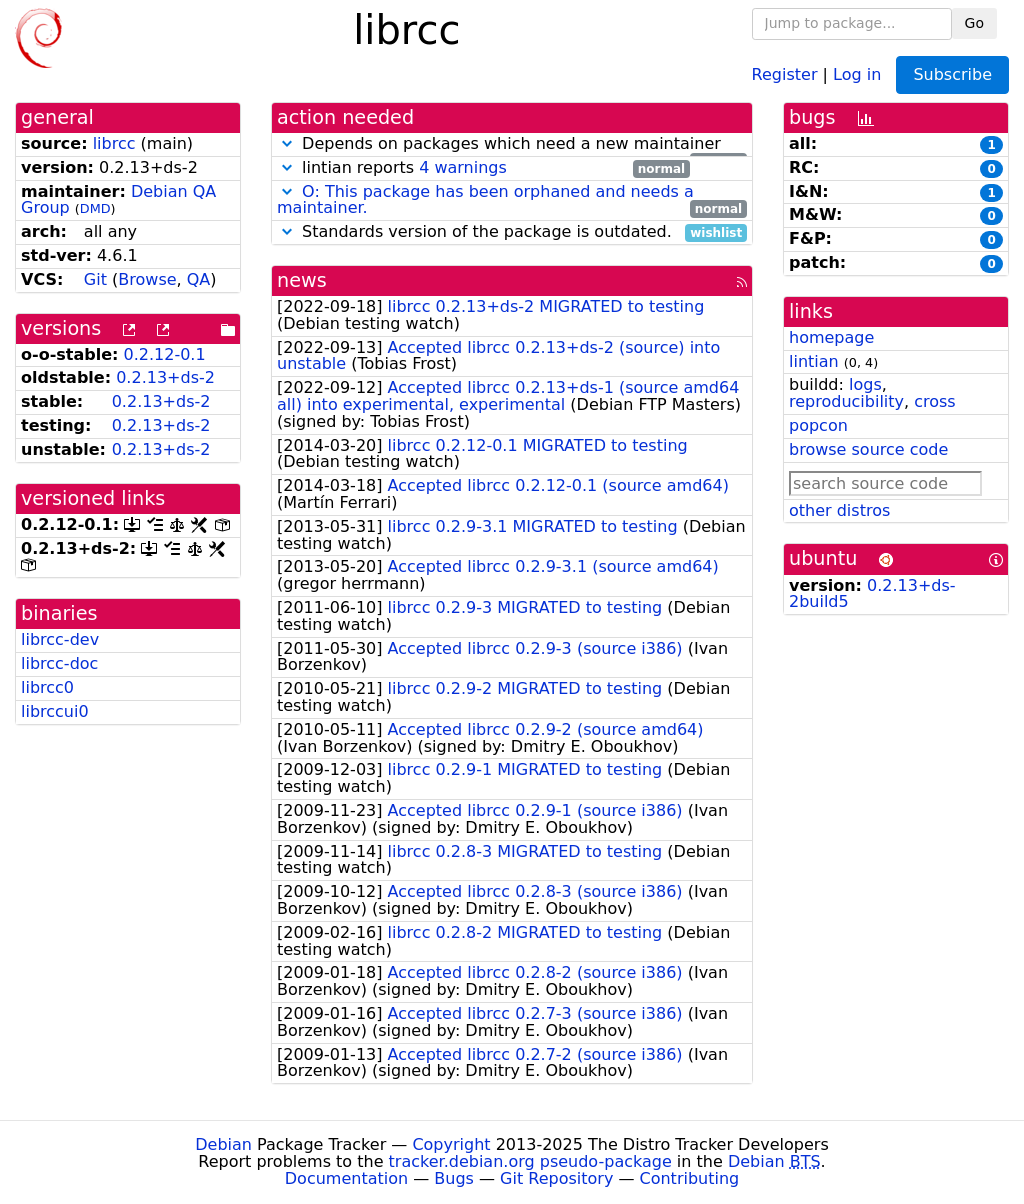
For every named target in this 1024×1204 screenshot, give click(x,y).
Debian (223, 1144)
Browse (147, 279)
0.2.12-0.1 (165, 354)
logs (865, 384)
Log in (857, 73)
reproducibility (846, 401)
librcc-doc (59, 663)
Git (95, 279)
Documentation (346, 1178)
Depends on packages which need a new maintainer (512, 144)
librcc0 (47, 687)
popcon (818, 425)
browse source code (868, 449)
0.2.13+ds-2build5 (872, 594)
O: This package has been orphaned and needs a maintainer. (485, 200)
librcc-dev (60, 639)
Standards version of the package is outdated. (512, 232)
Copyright (451, 1144)
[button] (287, 143)
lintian (814, 361)
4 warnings (463, 167)
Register (785, 73)
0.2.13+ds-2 (165, 377)
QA (199, 279)
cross (934, 401)
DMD (95, 208)
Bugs (454, 1178)
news (302, 280)
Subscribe (952, 74)
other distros (839, 510)
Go (974, 23)
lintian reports (483, 168)
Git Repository (556, 1178)
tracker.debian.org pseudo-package (530, 1161)
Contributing (690, 1178)
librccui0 (55, 711)
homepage (831, 337)
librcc (114, 143)
